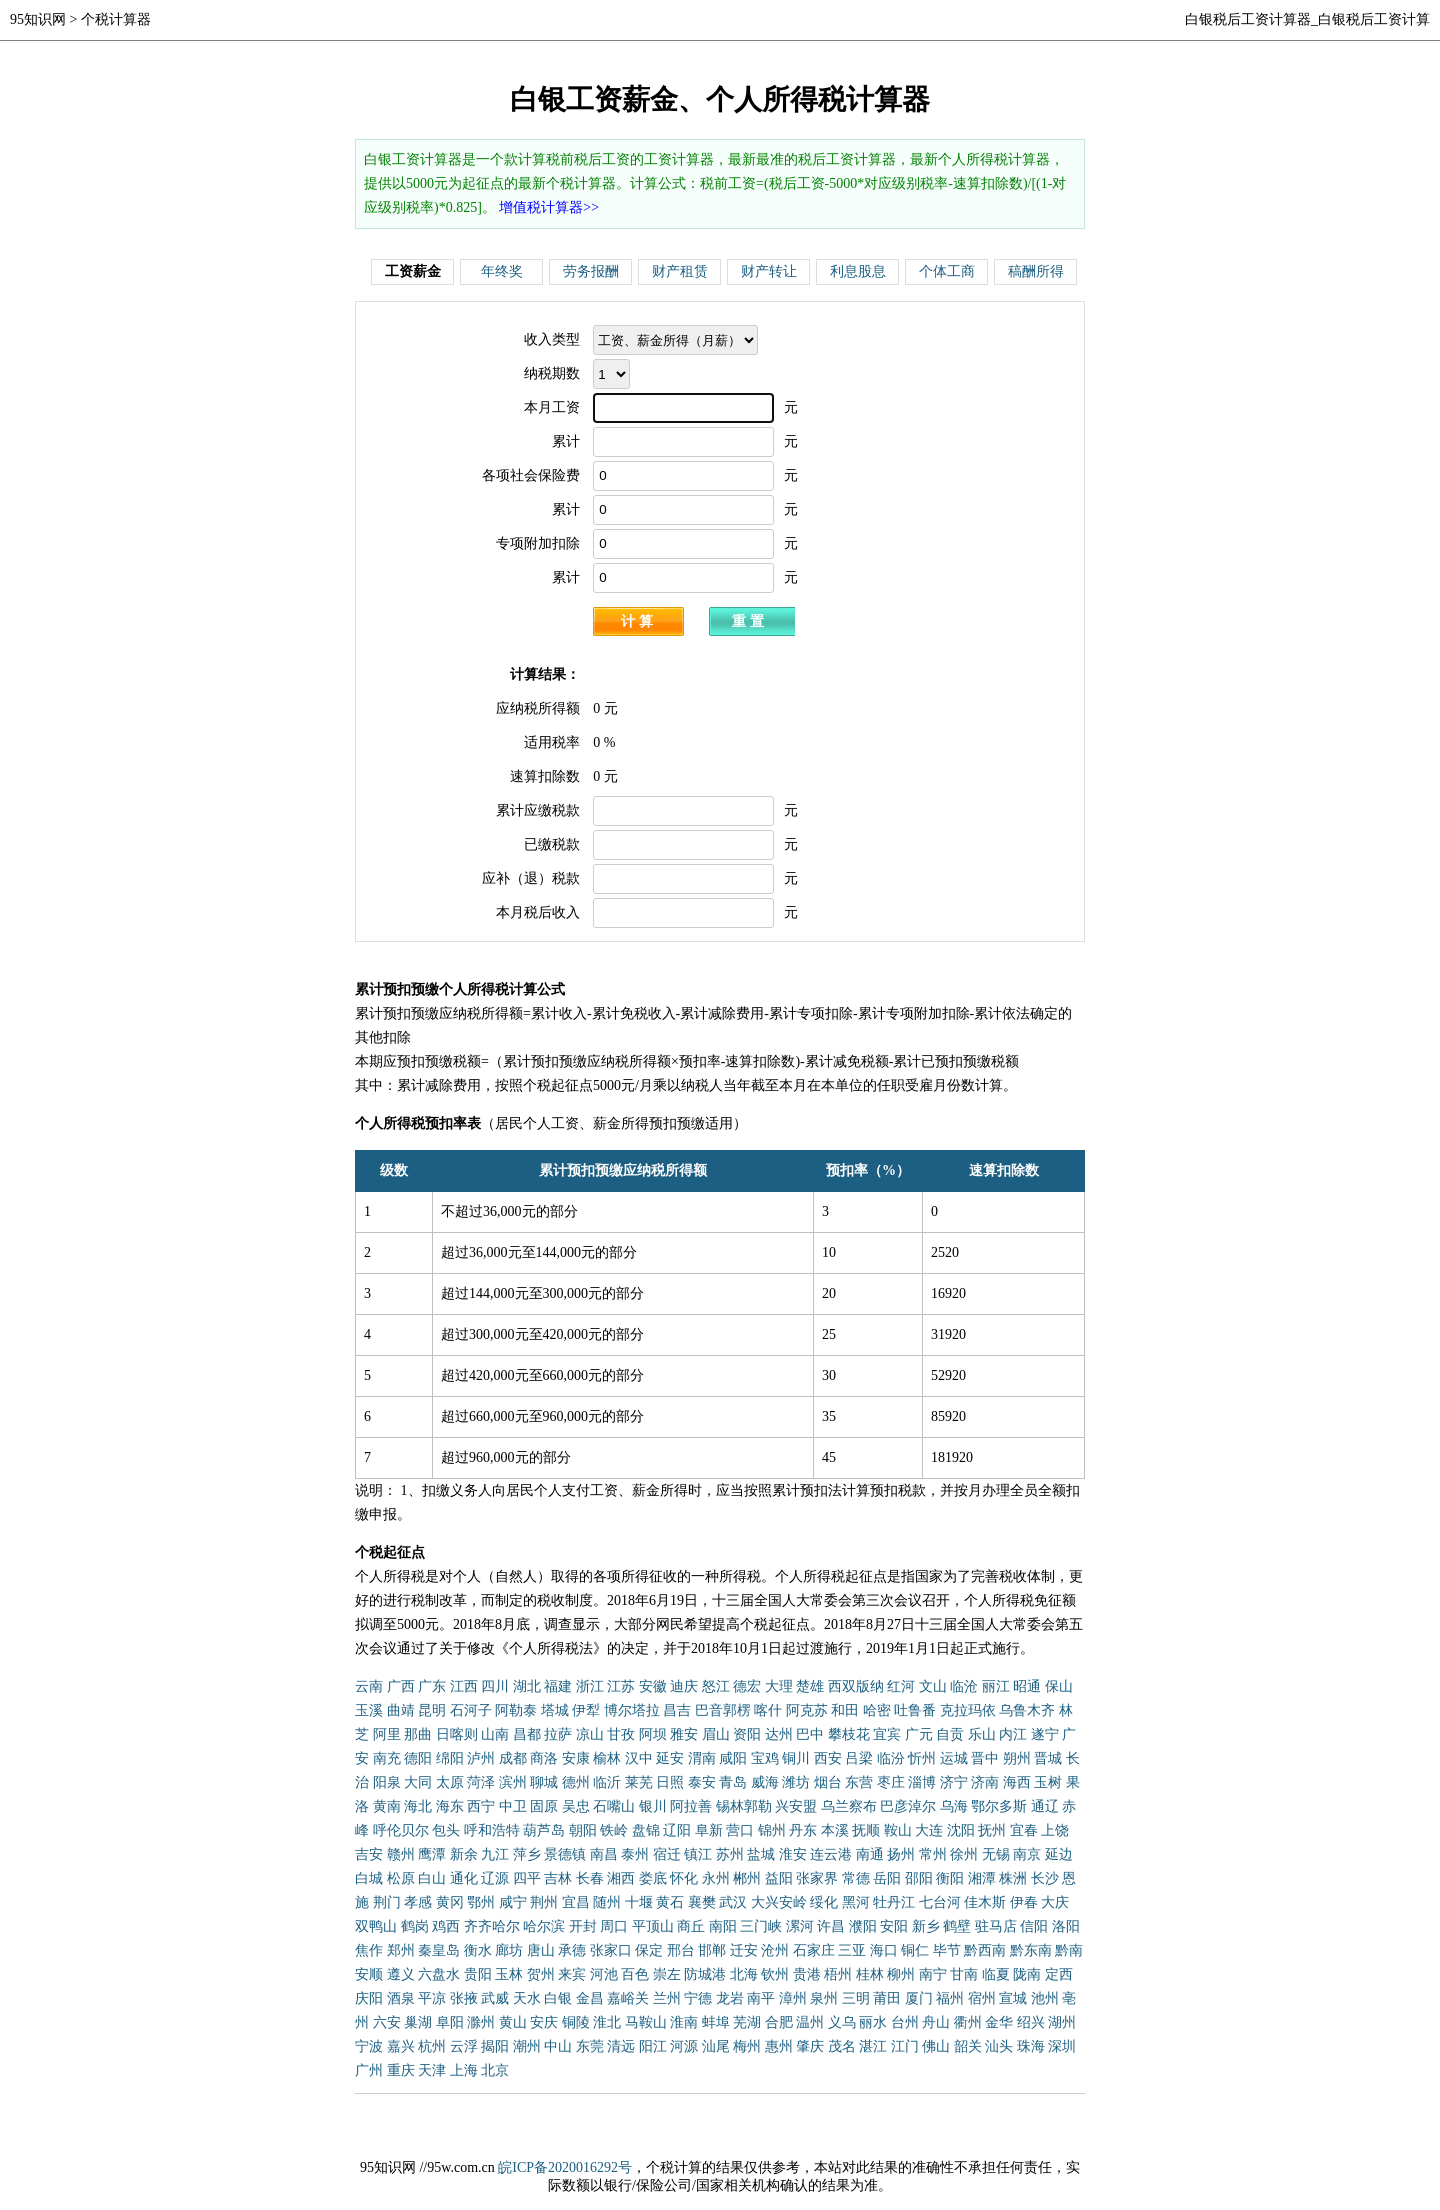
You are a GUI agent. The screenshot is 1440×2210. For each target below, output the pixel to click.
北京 (495, 2070)
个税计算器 (116, 19)
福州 (950, 1998)
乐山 (982, 1734)
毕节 (947, 1950)
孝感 (418, 1902)
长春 (590, 1878)
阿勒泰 (516, 1710)
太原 (450, 1782)
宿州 (982, 1998)
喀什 (768, 1710)
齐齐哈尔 (492, 1926)
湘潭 (982, 1878)
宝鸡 (765, 1758)
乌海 (954, 1806)
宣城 (1013, 1998)
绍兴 (1031, 2022)
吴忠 (576, 1806)
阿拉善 (691, 1806)
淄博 (922, 1782)
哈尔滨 (544, 1926)
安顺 (369, 1974)
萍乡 (527, 1854)
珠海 (1031, 2046)
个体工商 (947, 271)
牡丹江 (894, 1902)
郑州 (401, 1950)
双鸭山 (376, 1926)
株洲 (1013, 1878)
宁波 (369, 2046)
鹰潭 (432, 1854)
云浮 (464, 2046)
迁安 (744, 1950)
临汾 (891, 1758)
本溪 (835, 1830)
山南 (495, 1734)
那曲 (418, 1734)
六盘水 (439, 1974)
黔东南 (1031, 1950)
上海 (464, 2070)
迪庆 (684, 1686)
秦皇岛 (439, 1950)
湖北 (527, 1686)
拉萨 (558, 1734)
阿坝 (653, 1734)
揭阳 (495, 2046)
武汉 (733, 1902)
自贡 (950, 1734)
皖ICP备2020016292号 (565, 2167)
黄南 (387, 1806)
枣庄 (891, 1782)
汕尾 (716, 2046)
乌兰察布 (849, 1806)
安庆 (544, 2022)
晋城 (1048, 1758)
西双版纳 (856, 1686)
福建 (558, 1686)
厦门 (919, 1998)
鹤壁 (957, 1926)
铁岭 (614, 1830)
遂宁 (1045, 1734)
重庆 (401, 2070)
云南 (369, 1686)
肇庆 (810, 2046)
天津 (432, 2070)
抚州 (992, 1830)
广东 (432, 1686)
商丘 (691, 1926)
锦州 (772, 1830)
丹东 (803, 1830)
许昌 (831, 1926)
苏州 (730, 1854)
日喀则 (457, 1734)
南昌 (604, 1854)
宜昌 (576, 1902)
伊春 (1024, 1902)
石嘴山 (614, 1806)
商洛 (544, 1758)
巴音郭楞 (723, 1710)
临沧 (964, 1686)
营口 (740, 1830)
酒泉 (401, 1998)
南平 (761, 1998)
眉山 (716, 1734)
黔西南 (985, 1950)
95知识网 (38, 19)
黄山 (513, 2022)
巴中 (810, 1734)
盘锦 (646, 1830)
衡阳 (950, 1878)
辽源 (495, 1878)
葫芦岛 (544, 1830)
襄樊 (702, 1902)
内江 (1013, 1734)
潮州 (527, 2046)
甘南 (964, 1974)
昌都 (527, 1734)
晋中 (985, 1758)
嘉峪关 (628, 1998)
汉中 (639, 1758)
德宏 (747, 1686)
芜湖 (747, 2022)
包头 (446, 1830)
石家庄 (814, 1950)
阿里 (387, 1734)
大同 (418, 1782)
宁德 (698, 1998)
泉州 (824, 1998)
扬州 (901, 1854)
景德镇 (565, 1854)
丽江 (996, 1686)
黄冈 (450, 1902)
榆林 (607, 1758)
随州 (607, 1902)
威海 (765, 1782)
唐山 (541, 1950)
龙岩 (730, 1998)
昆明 (432, 1710)
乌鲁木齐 (1027, 1710)
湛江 (873, 2046)
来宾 (572, 1974)
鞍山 (898, 1830)
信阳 (1034, 1926)
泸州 (481, 1758)
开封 (583, 1926)
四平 (527, 1878)
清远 (621, 2046)
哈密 (877, 1710)
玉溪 (369, 1710)
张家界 (817, 1878)
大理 (779, 1686)
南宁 (933, 1974)
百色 (635, 1974)
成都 (513, 1758)
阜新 (709, 1830)
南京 (1027, 1854)
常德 (856, 1878)
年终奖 (502, 271)
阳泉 (387, 1782)
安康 (576, 1758)
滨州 (513, 1782)
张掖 (464, 1998)
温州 (810, 2022)
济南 (985, 1782)
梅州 (747, 2046)
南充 (387, 1758)
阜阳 (450, 2022)
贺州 (541, 1974)
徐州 (964, 1854)
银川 (653, 1806)
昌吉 (677, 1710)
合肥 (779, 2022)
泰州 (635, 1854)
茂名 (842, 2046)
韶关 (968, 2046)
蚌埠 (716, 2022)
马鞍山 (646, 2022)
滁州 (481, 2022)
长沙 (1045, 1878)
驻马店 (996, 1926)
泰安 (702, 1782)
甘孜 (621, 1734)
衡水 (478, 1950)
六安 (387, 2022)
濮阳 (863, 1926)
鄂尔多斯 (999, 1806)
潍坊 (796, 1782)
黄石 (670, 1902)
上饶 (1055, 1830)
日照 (670, 1782)
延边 (1059, 1854)
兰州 (667, 1998)
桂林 (870, 1974)
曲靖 (401, 1710)
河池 (604, 1974)
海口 (884, 1950)
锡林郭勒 (744, 1806)
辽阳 (677, 1830)
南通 (870, 1854)
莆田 (887, 1998)
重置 (750, 621)
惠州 (779, 2046)
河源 (684, 2046)
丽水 (873, 2022)
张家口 (611, 1950)
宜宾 (887, 1734)
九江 (495, 1854)
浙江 (590, 1686)
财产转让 (769, 271)
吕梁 (859, 1758)
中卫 (513, 1806)
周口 (614, 1926)
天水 (527, 1998)
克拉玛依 (968, 1710)
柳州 (901, 1974)
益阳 (779, 1878)
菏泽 (481, 1782)
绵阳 (450, 1758)
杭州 (432, 2046)
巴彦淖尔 (908, 1806)
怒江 (716, 1686)
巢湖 (418, 2022)
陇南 (1027, 1974)
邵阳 (919, 1878)
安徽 (653, 1686)
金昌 (590, 1998)
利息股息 (858, 271)
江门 (905, 2046)
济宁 (954, 1782)
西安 (828, 1758)
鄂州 (481, 1902)
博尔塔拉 (632, 1710)
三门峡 (761, 1926)
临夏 (996, 1974)
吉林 (558, 1878)
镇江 (698, 1854)
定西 (1059, 1974)
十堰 (639, 1902)
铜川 (796, 1758)
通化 (464, 1878)
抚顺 (866, 1830)
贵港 (807, 1974)
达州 (779, 1734)
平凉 (432, 1998)
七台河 (940, 1902)
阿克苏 (807, 1710)
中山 (558, 2046)
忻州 (922, 1758)
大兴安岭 (779, 1902)
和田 (845, 1710)
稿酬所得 (1036, 271)
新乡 (926, 1926)
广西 (401, 1686)
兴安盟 (796, 1806)
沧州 (775, 1950)
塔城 (555, 1710)
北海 (744, 1974)
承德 (572, 1950)
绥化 (824, 1902)
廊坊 (509, 1950)
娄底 (653, 1878)
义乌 (842, 2022)
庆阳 (369, 1998)
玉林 (509, 1974)
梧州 (838, 1974)
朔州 (1017, 1758)
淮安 (793, 1854)
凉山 (590, 1734)
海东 (450, 1806)
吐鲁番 (915, 1710)
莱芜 (639, 1782)
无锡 (996, 1854)
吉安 (369, 1854)
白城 (369, 1878)
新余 (464, 1854)
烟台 (828, 1782)
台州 (905, 2022)
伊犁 (586, 1710)
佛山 (936, 2046)
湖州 (1062, 2022)
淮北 (607, 2022)
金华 (999, 2022)
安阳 (894, 1926)
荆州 (544, 1902)
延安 (670, 1758)
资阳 (747, 1734)
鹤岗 (415, 1926)
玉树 (1048, 1782)
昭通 (1027, 1686)
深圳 (1062, 2046)
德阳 (418, 1758)
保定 (649, 1950)
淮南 (684, 2022)
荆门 (387, 1902)
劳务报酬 (591, 271)
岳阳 (887, 1878)
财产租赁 (680, 271)
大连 (929, 1830)
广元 (919, 1734)
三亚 (852, 1950)
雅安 (684, 1734)
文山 (933, 1686)
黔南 (1069, 1950)
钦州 (775, 1974)
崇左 (667, 1974)
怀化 (684, 1878)
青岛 (733, 1782)
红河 (901, 1686)
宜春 (1024, 1830)
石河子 (471, 1710)
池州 (1045, 1998)
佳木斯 (985, 1902)
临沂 (607, 1782)
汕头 (999, 2046)
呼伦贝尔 (401, 1830)
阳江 (653, 2046)
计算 (639, 621)
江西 (464, 1686)
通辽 (1045, 1806)
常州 (933, 1854)
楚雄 (810, 1686)
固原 (544, 1806)
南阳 (723, 1926)
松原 (401, 1878)
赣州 (401, 1854)
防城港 (705, 1974)
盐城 (761, 1854)
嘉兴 (401, 2046)
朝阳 (583, 1830)
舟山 (936, 2022)
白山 (432, 1878)
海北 (418, 1806)
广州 (369, 2070)
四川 (495, 1686)
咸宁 (513, 1902)
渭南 (702, 1758)
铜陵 (576, 2022)
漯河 (800, 1926)
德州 (576, 1782)
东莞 (590, 2046)
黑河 (856, 1902)
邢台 (681, 1950)
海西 (1017, 1782)
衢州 (968, 2022)
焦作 (369, 1950)
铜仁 (915, 1950)
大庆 (1055, 1902)
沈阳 (961, 1830)
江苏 (621, 1686)
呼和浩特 (492, 1830)
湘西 (621, 1878)
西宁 (481, 1806)
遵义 (401, 1974)
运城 (954, 1758)
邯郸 (712, 1950)
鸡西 (446, 1926)
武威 (495, 1998)
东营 (859, 1782)
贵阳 (478, 1974)
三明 (856, 1998)
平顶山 (653, 1926)
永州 (716, 1878)
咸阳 (733, 1758)
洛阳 (1066, 1926)
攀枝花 (849, 1734)
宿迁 (667, 1854)
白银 (558, 1998)
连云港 (831, 1854)
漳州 (793, 1998)
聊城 (544, 1782)
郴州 (747, 1878)
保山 (1059, 1686)
